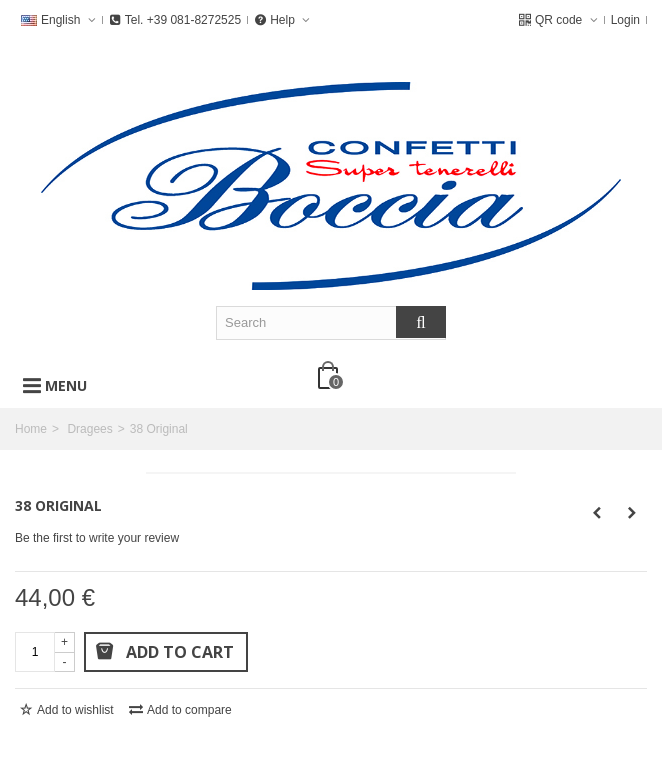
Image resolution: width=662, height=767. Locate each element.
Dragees (89, 429)
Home (31, 429)
